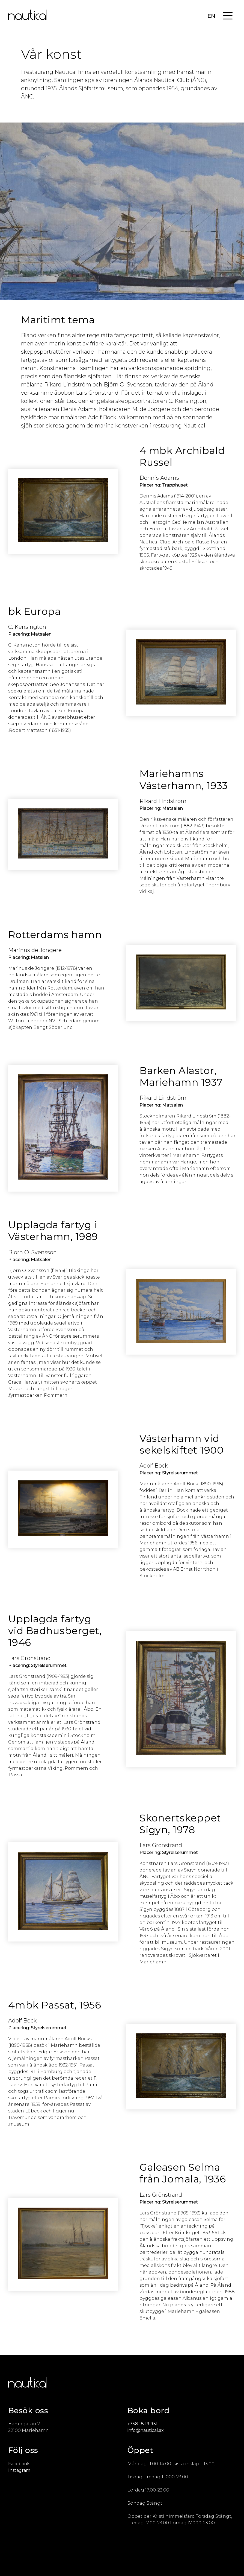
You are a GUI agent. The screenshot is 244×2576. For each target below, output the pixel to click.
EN (211, 16)
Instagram (19, 2470)
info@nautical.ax (145, 2430)
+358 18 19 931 (142, 2423)
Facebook (19, 2463)
